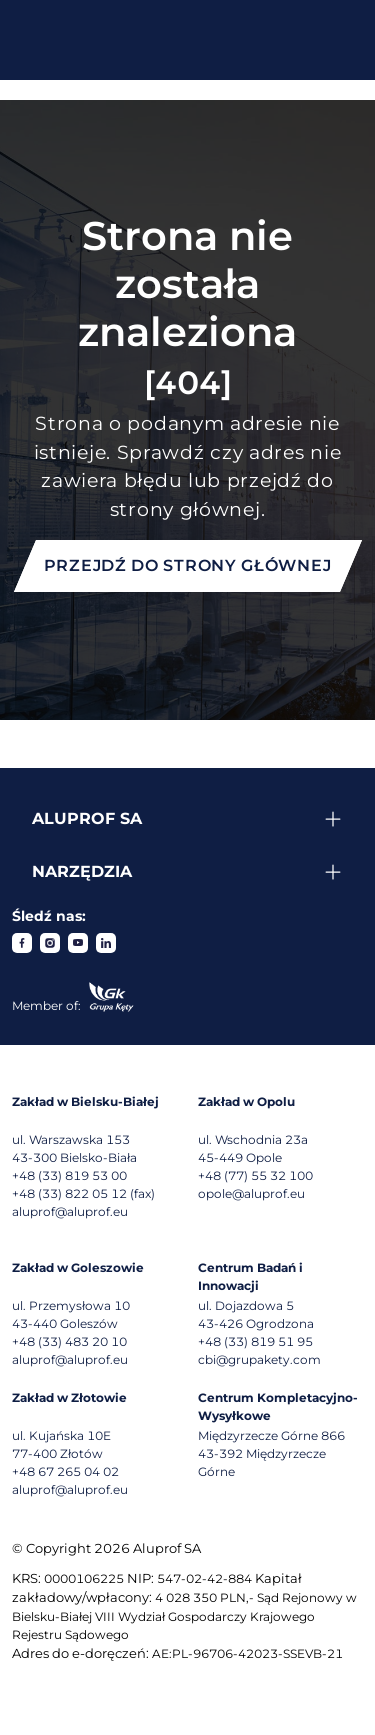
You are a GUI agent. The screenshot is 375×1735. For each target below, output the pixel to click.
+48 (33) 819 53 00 (69, 1175)
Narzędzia (82, 871)
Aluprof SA (87, 818)
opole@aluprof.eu (251, 1193)
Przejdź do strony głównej (188, 565)
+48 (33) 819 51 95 (255, 1341)
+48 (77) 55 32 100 (255, 1175)
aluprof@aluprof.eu (70, 1211)
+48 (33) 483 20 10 (69, 1341)
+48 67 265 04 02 (65, 1471)
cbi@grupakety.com (259, 1359)
